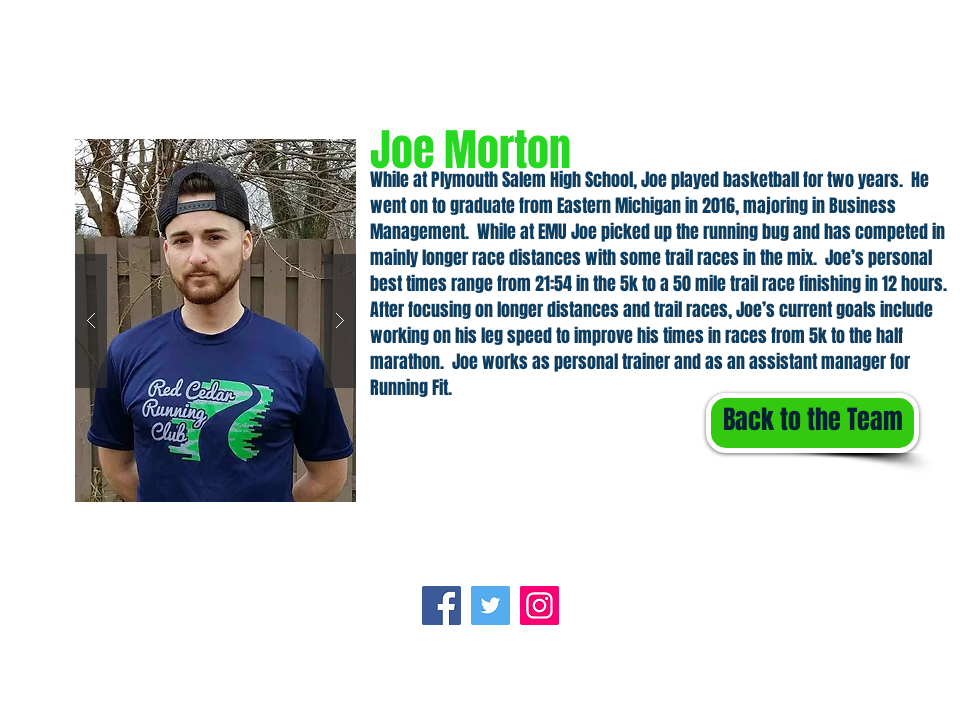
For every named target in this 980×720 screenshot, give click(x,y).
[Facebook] (441, 605)
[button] (215, 320)
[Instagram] (539, 605)
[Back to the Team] (812, 423)
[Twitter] (490, 605)
